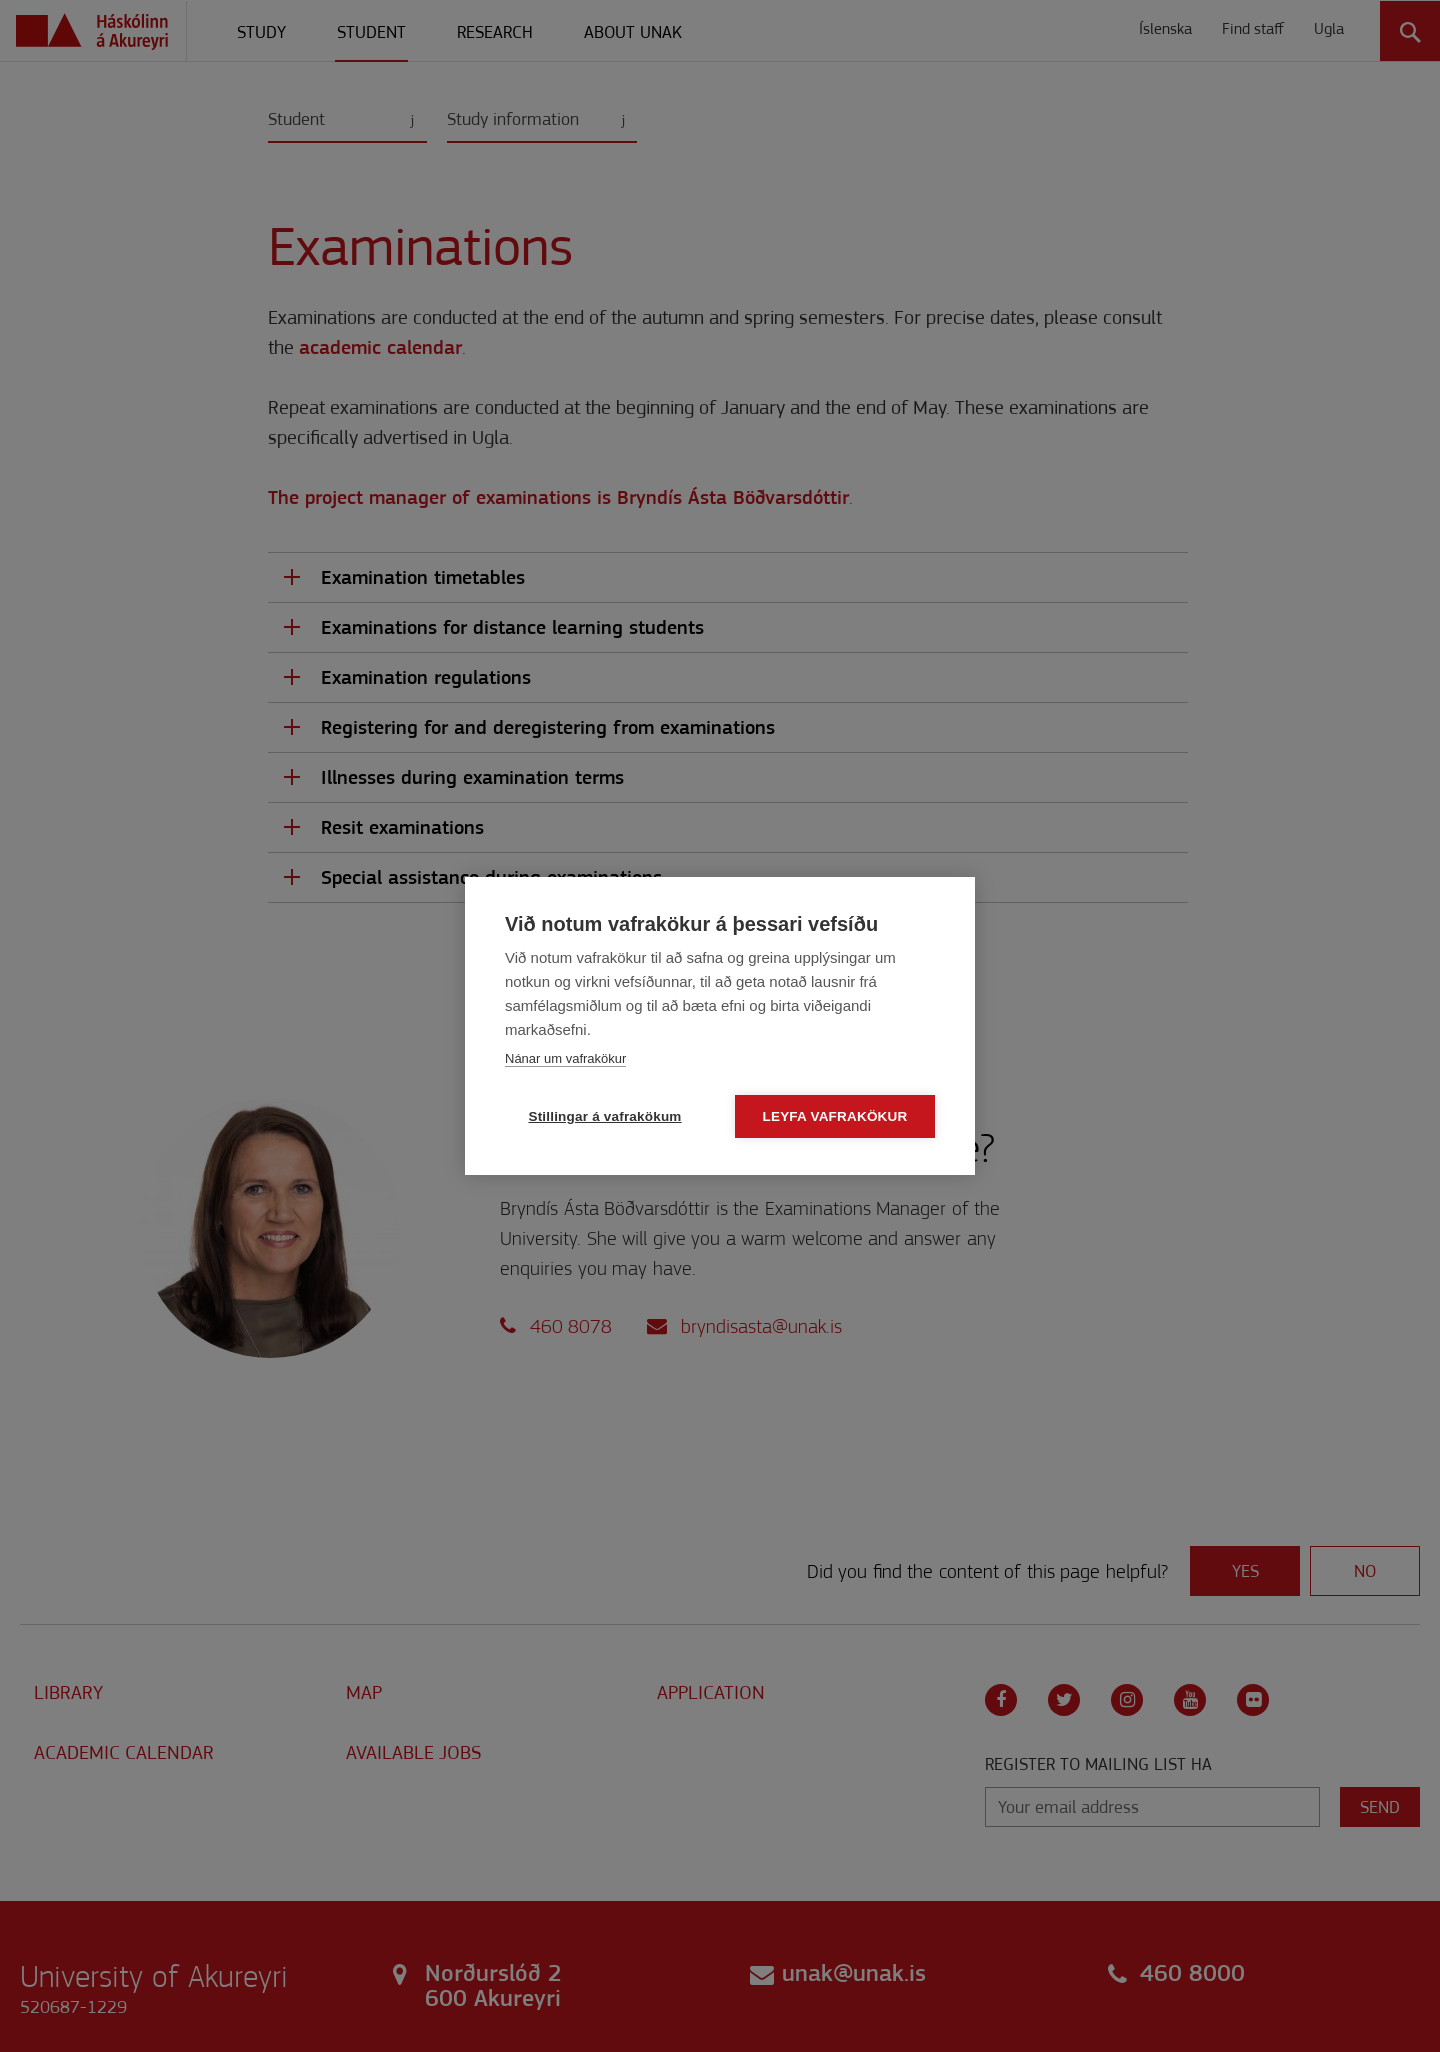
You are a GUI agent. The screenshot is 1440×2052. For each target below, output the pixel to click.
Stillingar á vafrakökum (604, 1116)
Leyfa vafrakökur (835, 1116)
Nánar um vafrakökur (565, 1058)
